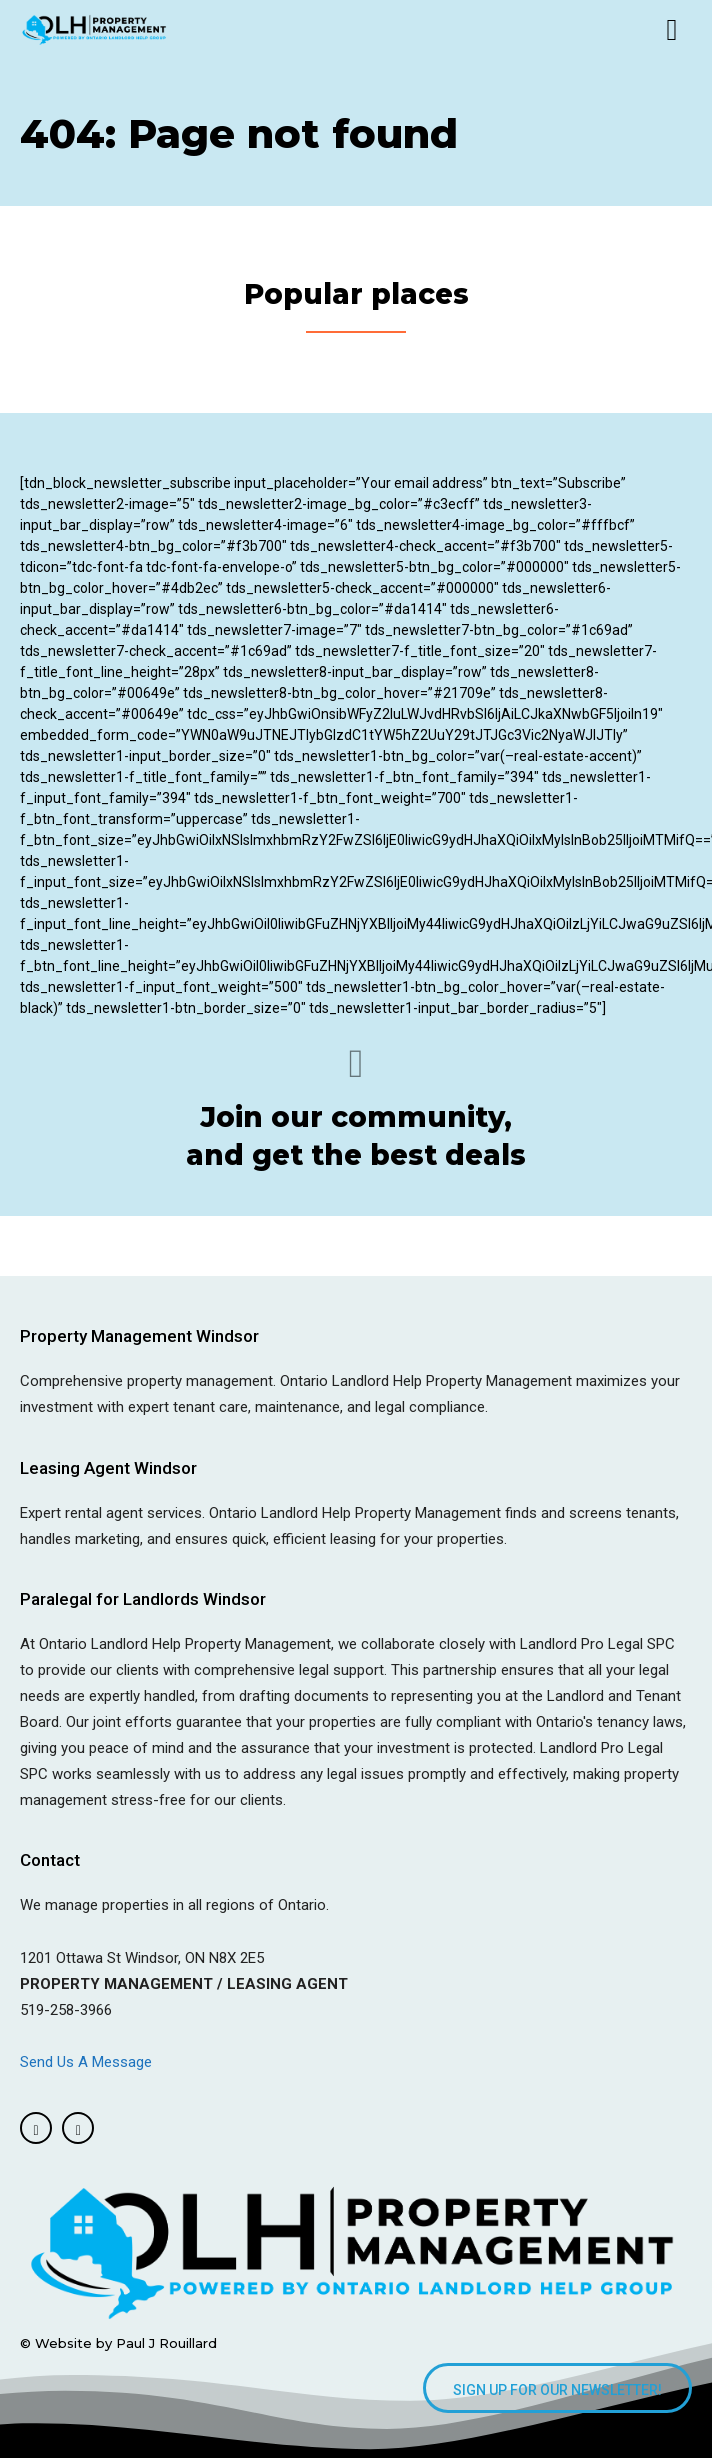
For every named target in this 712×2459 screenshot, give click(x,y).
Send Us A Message (88, 2062)
